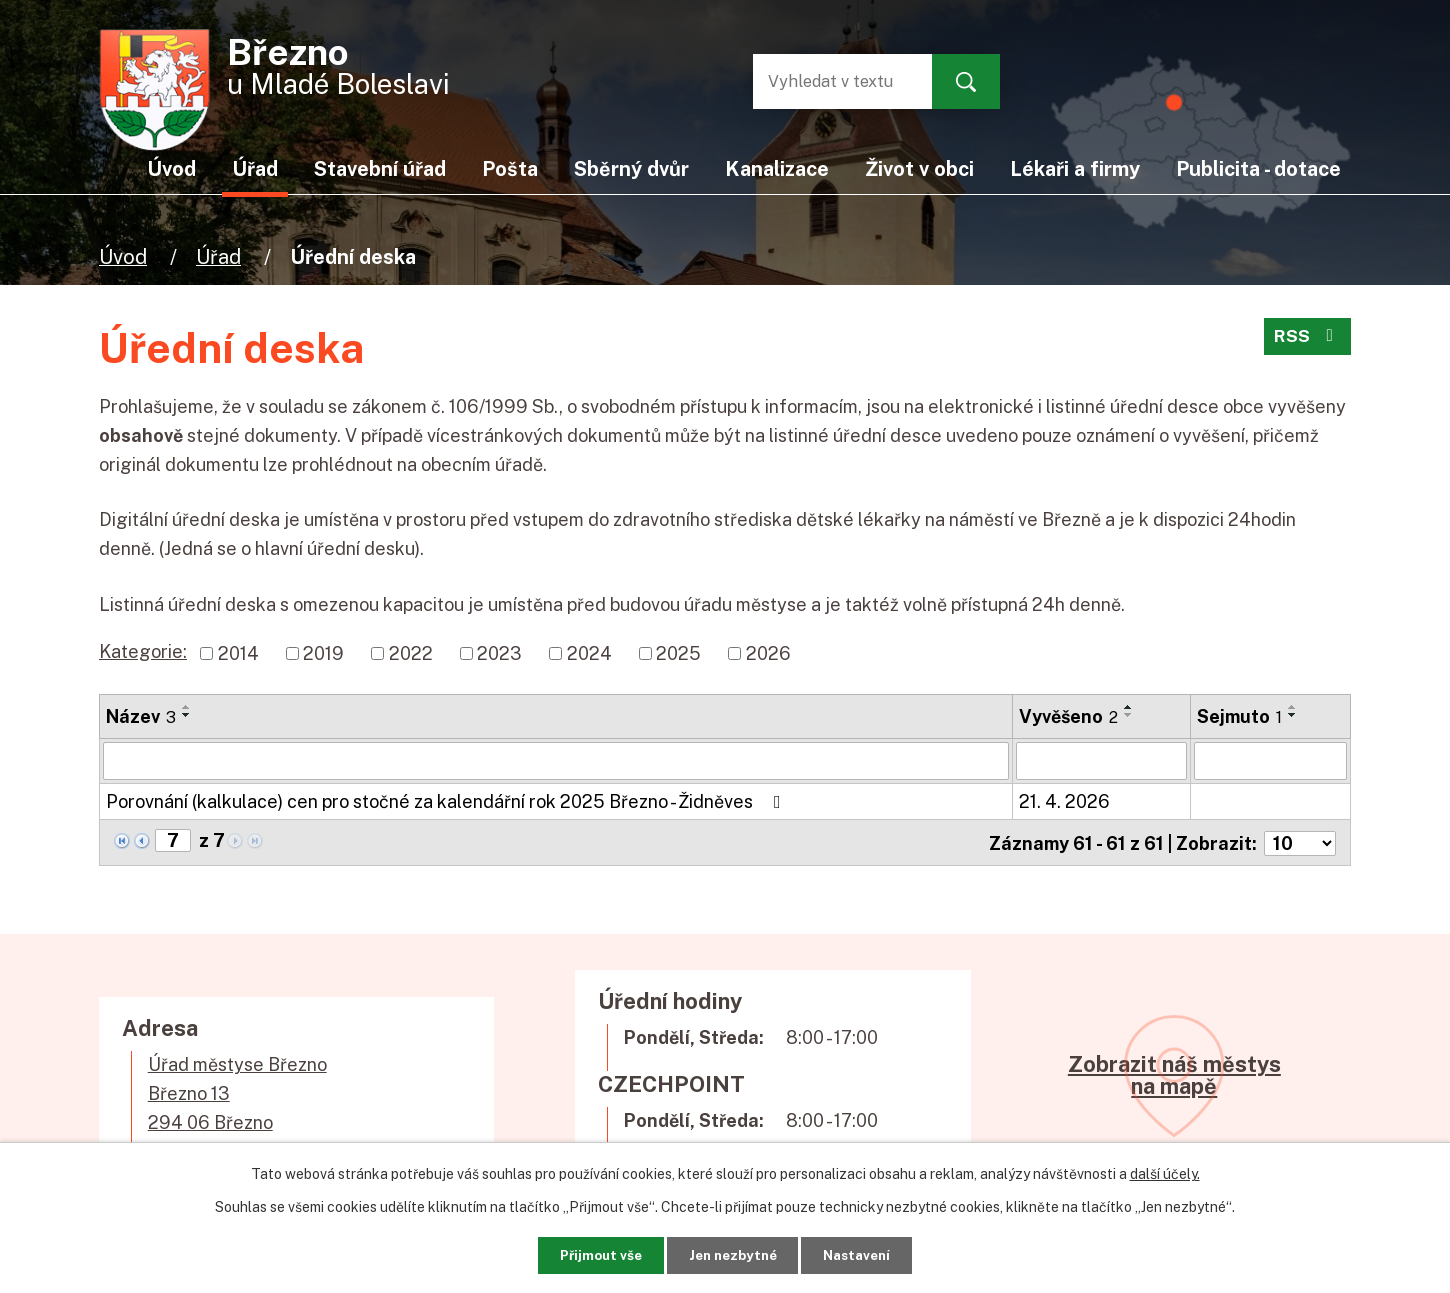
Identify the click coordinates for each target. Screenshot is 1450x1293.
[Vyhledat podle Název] (556, 761)
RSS (1307, 340)
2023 (499, 653)
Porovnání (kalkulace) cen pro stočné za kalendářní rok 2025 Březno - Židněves (447, 801)
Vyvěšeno (1068, 716)
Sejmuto (1239, 716)
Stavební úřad (380, 168)
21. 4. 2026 (1064, 801)
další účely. (1165, 1171)
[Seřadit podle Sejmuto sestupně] (1293, 715)
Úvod (123, 256)
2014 (238, 653)
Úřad (218, 256)
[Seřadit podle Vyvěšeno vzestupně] (1129, 707)
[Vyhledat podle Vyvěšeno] (1101, 761)
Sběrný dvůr (631, 168)
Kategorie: (143, 651)
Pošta (510, 168)
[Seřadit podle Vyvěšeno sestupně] (1129, 715)
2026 (768, 653)
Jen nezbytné (732, 1253)
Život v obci (919, 168)
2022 (411, 653)
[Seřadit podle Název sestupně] (187, 715)
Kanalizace (777, 168)
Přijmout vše (584, 1253)
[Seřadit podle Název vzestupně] (187, 707)
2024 (589, 653)
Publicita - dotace (1258, 168)
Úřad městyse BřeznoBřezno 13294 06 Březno (237, 1091)
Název (141, 716)
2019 (323, 653)
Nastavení (872, 1253)
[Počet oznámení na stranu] (1300, 841)
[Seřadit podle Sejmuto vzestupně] (1293, 707)
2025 (678, 653)
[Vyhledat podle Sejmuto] (1270, 761)
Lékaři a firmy (1075, 168)
